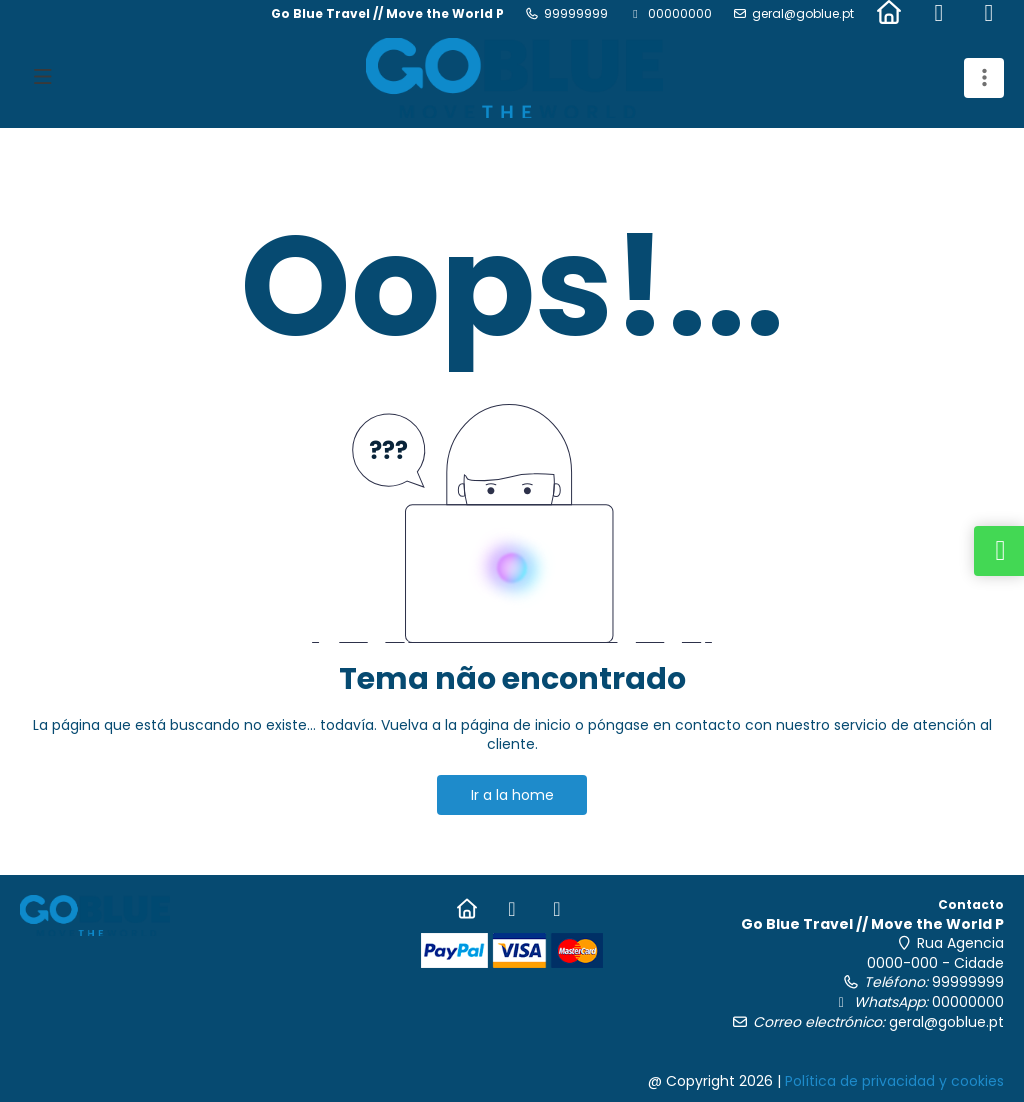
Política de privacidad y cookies (894, 1081)
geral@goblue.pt (803, 14)
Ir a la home (512, 795)
